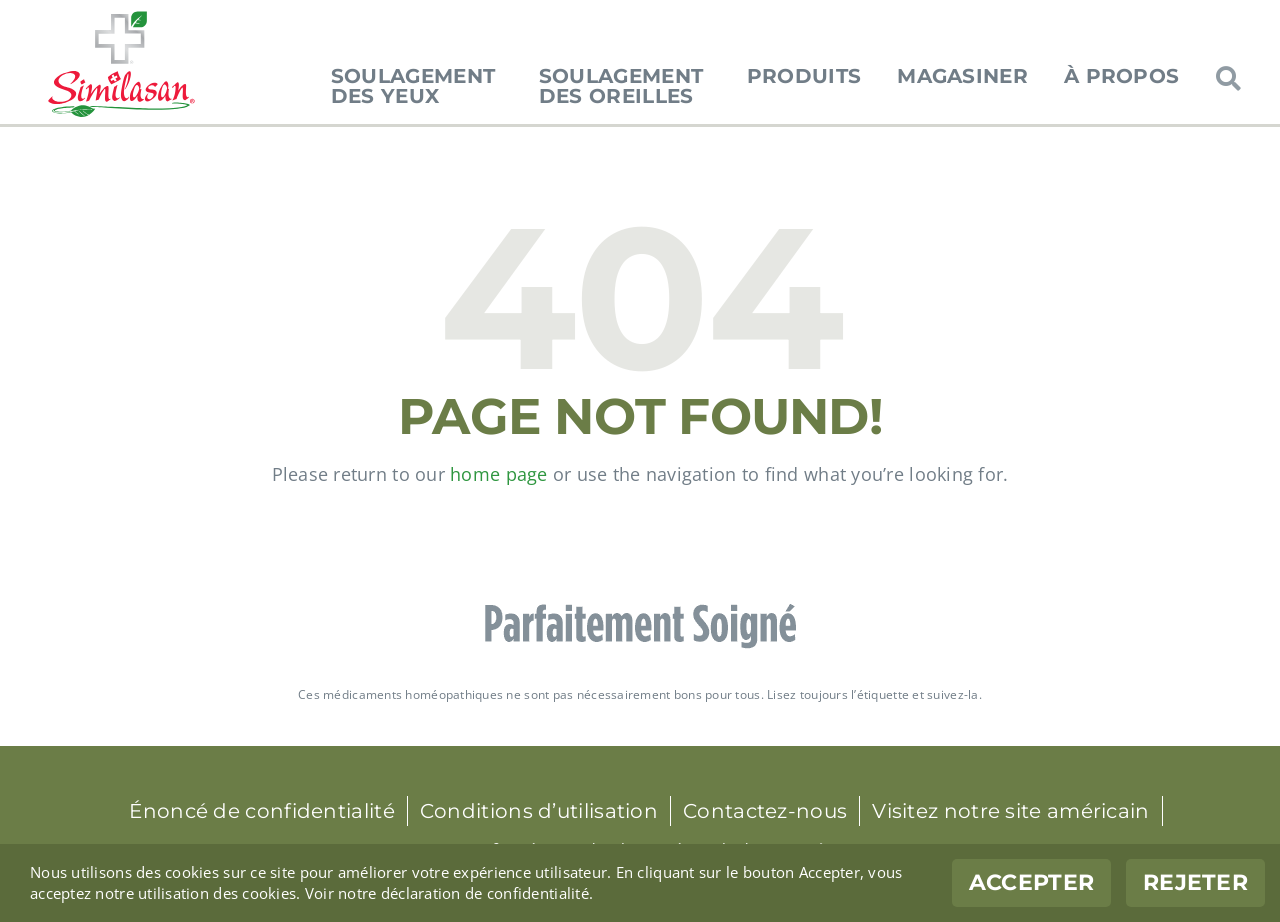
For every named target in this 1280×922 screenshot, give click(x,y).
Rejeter (1195, 882)
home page (498, 474)
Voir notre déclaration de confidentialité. (449, 893)
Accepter (1031, 882)
